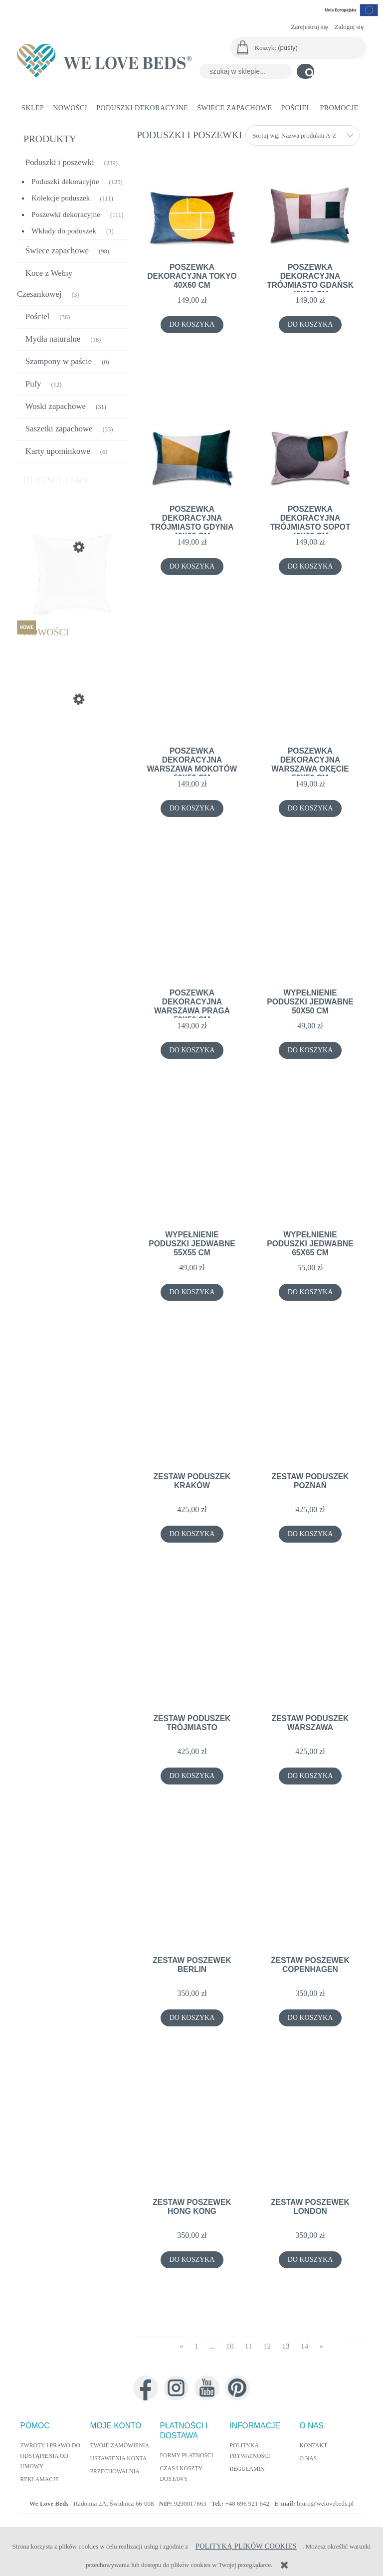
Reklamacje (39, 2479)
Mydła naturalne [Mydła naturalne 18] (52, 339)
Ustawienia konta (118, 2458)
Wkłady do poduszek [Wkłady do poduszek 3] (63, 230)
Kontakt (314, 2445)
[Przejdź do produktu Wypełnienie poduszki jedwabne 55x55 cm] (73, 594)
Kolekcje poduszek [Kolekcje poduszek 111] (60, 198)
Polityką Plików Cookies (246, 2546)
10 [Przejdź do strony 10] (230, 2346)
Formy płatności (186, 2455)
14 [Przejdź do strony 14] (305, 2346)
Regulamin (247, 2469)
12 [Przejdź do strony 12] (267, 2346)
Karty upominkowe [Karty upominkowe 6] (57, 451)
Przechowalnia (115, 2471)
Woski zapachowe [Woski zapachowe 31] (55, 406)
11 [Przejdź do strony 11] (248, 2346)
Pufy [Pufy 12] (33, 384)
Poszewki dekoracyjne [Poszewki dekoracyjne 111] (65, 214)
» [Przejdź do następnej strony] (321, 2346)
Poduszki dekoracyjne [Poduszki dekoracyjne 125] (65, 181)
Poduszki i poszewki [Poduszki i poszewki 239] (59, 162)
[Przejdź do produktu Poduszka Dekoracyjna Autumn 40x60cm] (73, 746)
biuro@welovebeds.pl (325, 2503)
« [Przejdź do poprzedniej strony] (182, 2346)
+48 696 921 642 (248, 2503)
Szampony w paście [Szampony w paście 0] (58, 361)
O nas (308, 2458)
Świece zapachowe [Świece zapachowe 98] (57, 250)
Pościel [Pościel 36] (37, 316)
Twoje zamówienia (119, 2445)
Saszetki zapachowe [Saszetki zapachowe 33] (59, 428)
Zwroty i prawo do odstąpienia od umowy (50, 2456)
